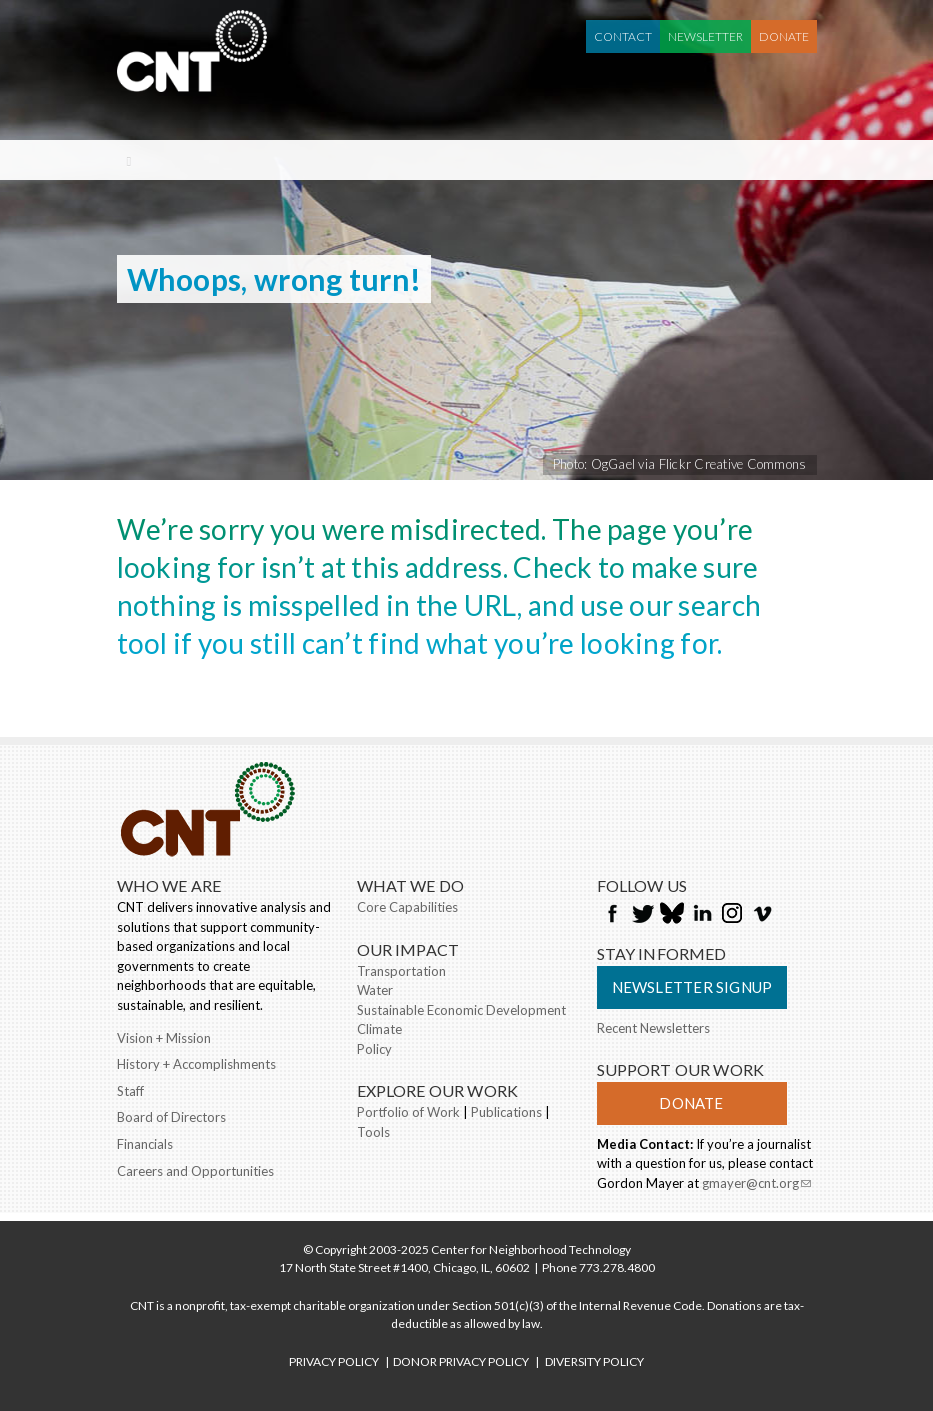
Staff (130, 1091)
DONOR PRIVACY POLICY (461, 1361)
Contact (623, 36)
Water (375, 990)
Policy (374, 1049)
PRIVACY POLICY (334, 1361)
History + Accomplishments (196, 1064)
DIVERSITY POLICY (594, 1361)
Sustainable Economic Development (461, 1010)
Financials (145, 1144)
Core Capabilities (407, 907)
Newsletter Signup (692, 987)
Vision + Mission (164, 1038)
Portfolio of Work (408, 1112)
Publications (506, 1112)
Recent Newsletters (653, 1028)
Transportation (401, 971)
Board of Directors (171, 1117)
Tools (373, 1132)
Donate (784, 36)
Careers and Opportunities (195, 1171)
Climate (379, 1029)
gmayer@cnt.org (756, 1185)
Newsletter (705, 36)
